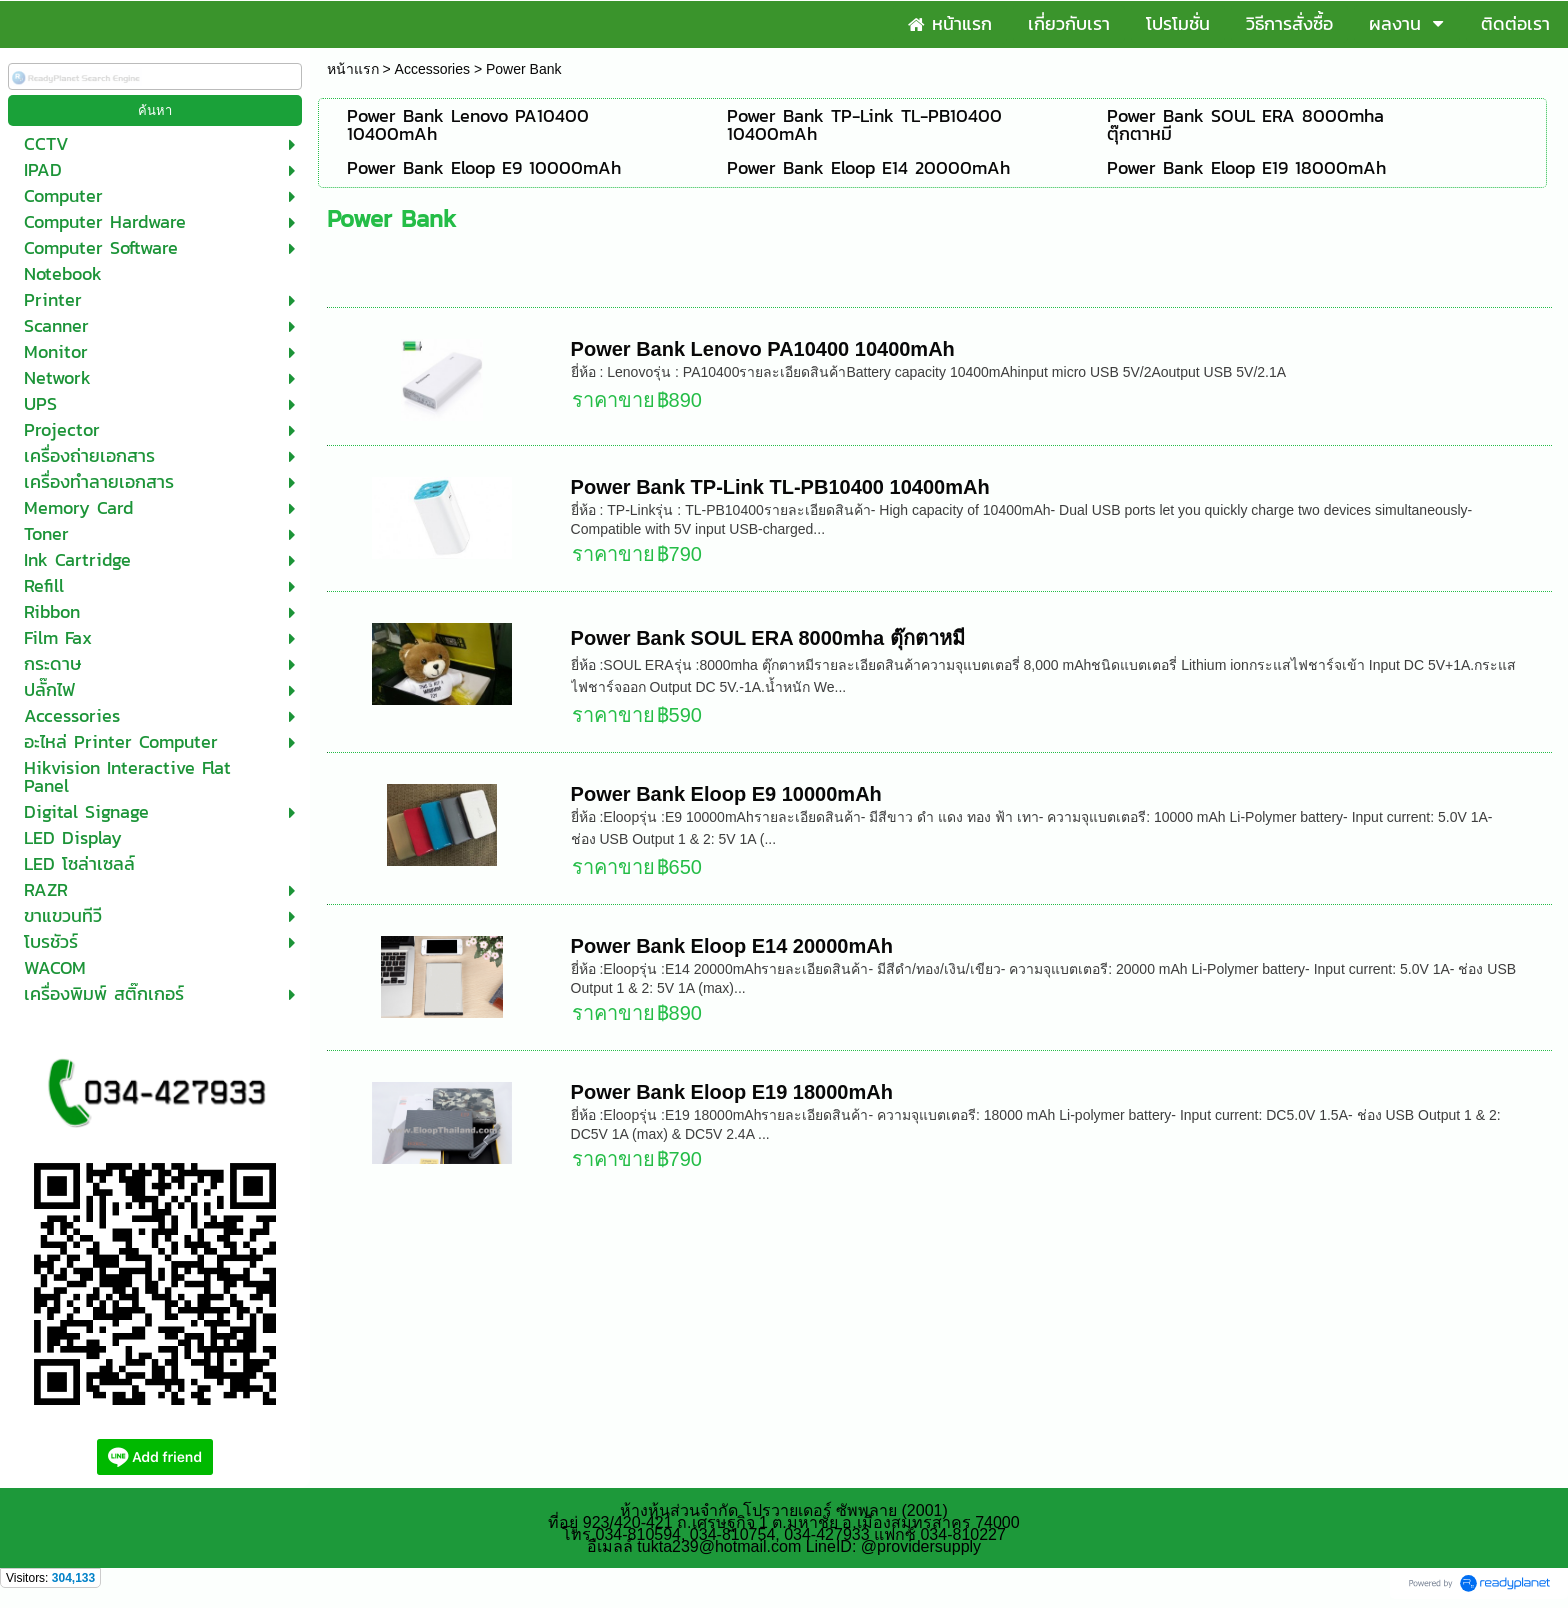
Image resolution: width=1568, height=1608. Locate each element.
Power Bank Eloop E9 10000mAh (726, 794)
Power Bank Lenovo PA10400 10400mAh (763, 349)
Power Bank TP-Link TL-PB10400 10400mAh (780, 487)
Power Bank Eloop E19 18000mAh (732, 1092)
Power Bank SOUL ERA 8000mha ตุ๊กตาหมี (768, 638)
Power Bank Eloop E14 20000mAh (732, 946)
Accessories (432, 69)
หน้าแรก (353, 69)
